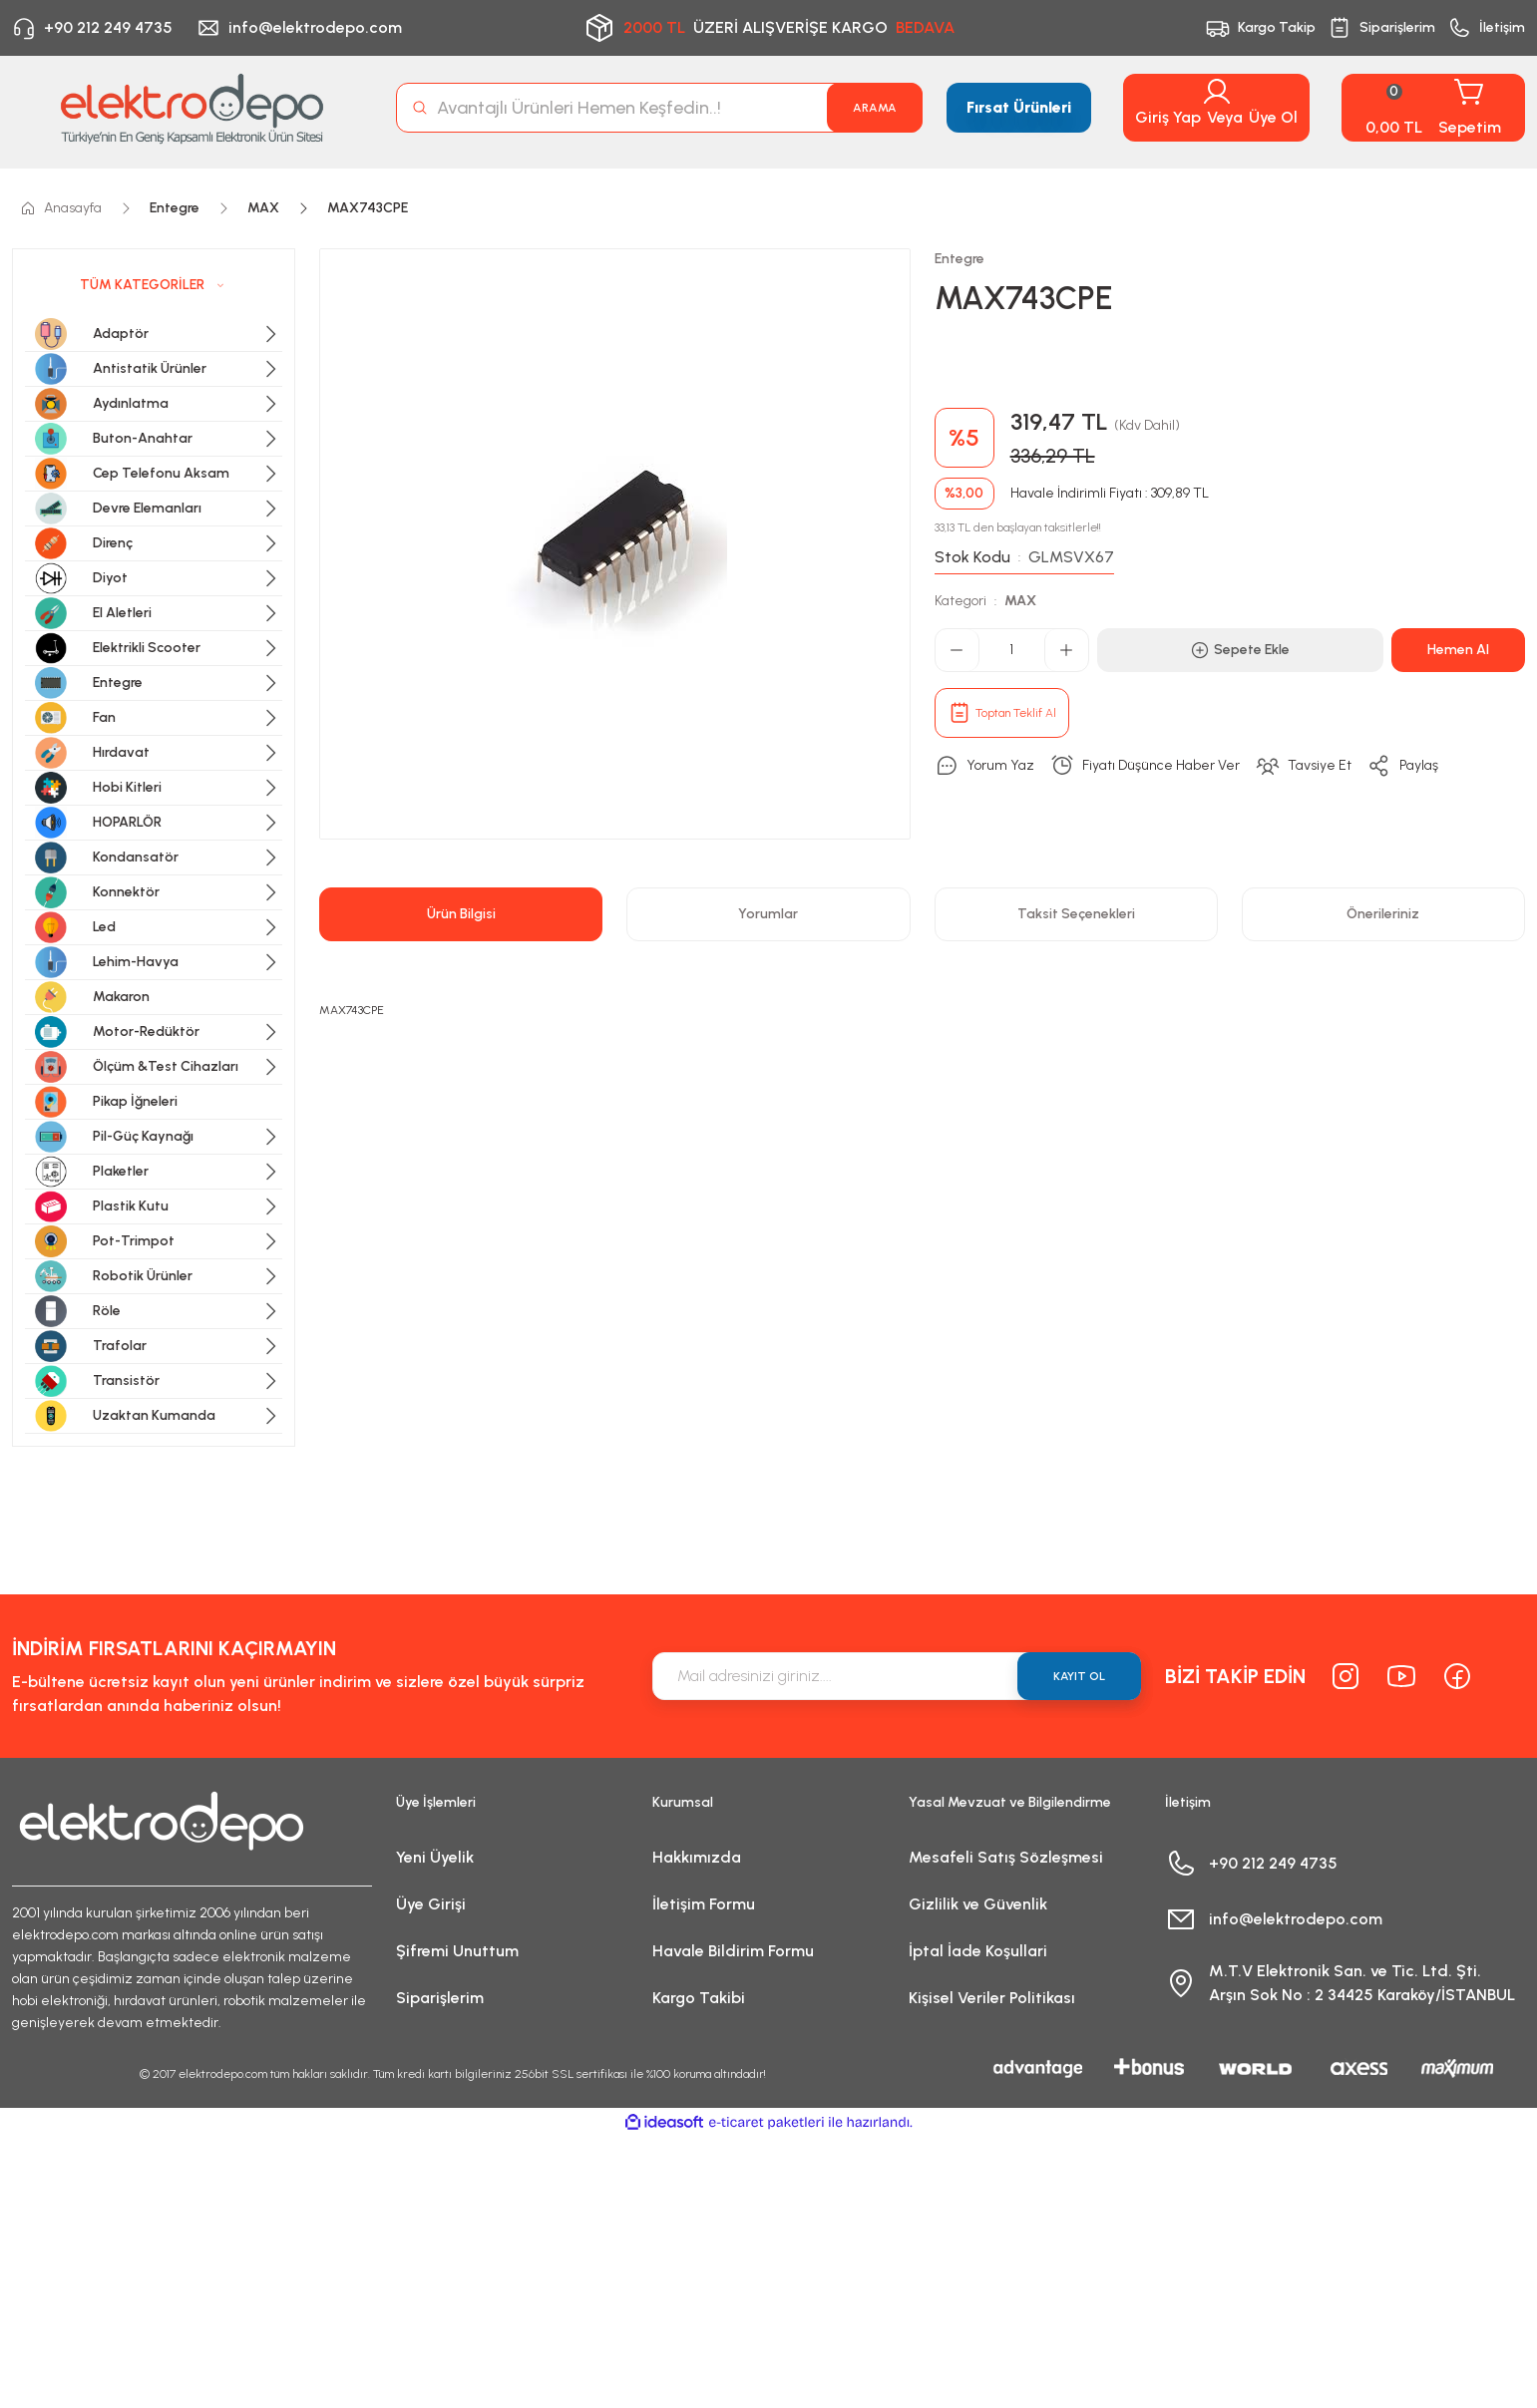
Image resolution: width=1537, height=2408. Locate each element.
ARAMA (875, 108)
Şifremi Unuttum (457, 1950)
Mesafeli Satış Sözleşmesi (1006, 1857)
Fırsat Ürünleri (1018, 107)
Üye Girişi (431, 1903)
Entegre (959, 258)
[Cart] (1433, 108)
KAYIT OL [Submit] (1079, 1676)
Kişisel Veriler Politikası (992, 1997)
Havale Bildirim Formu (733, 1950)
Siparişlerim (440, 1997)
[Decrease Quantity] (957, 650)
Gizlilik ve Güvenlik (978, 1903)
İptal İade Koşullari (978, 1950)
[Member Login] (1217, 92)
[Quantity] (1011, 650)
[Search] (659, 108)
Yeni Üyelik (435, 1857)
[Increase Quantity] (1066, 650)
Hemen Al (1458, 649)
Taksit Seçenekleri (1076, 913)
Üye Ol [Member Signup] (1273, 117)
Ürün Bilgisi (461, 913)
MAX (1020, 600)
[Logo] (192, 108)
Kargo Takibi (698, 1997)
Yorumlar (768, 913)
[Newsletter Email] (896, 1676)
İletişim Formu (703, 1903)
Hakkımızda (696, 1857)
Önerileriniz (1382, 913)
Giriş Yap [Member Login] (1168, 117)
